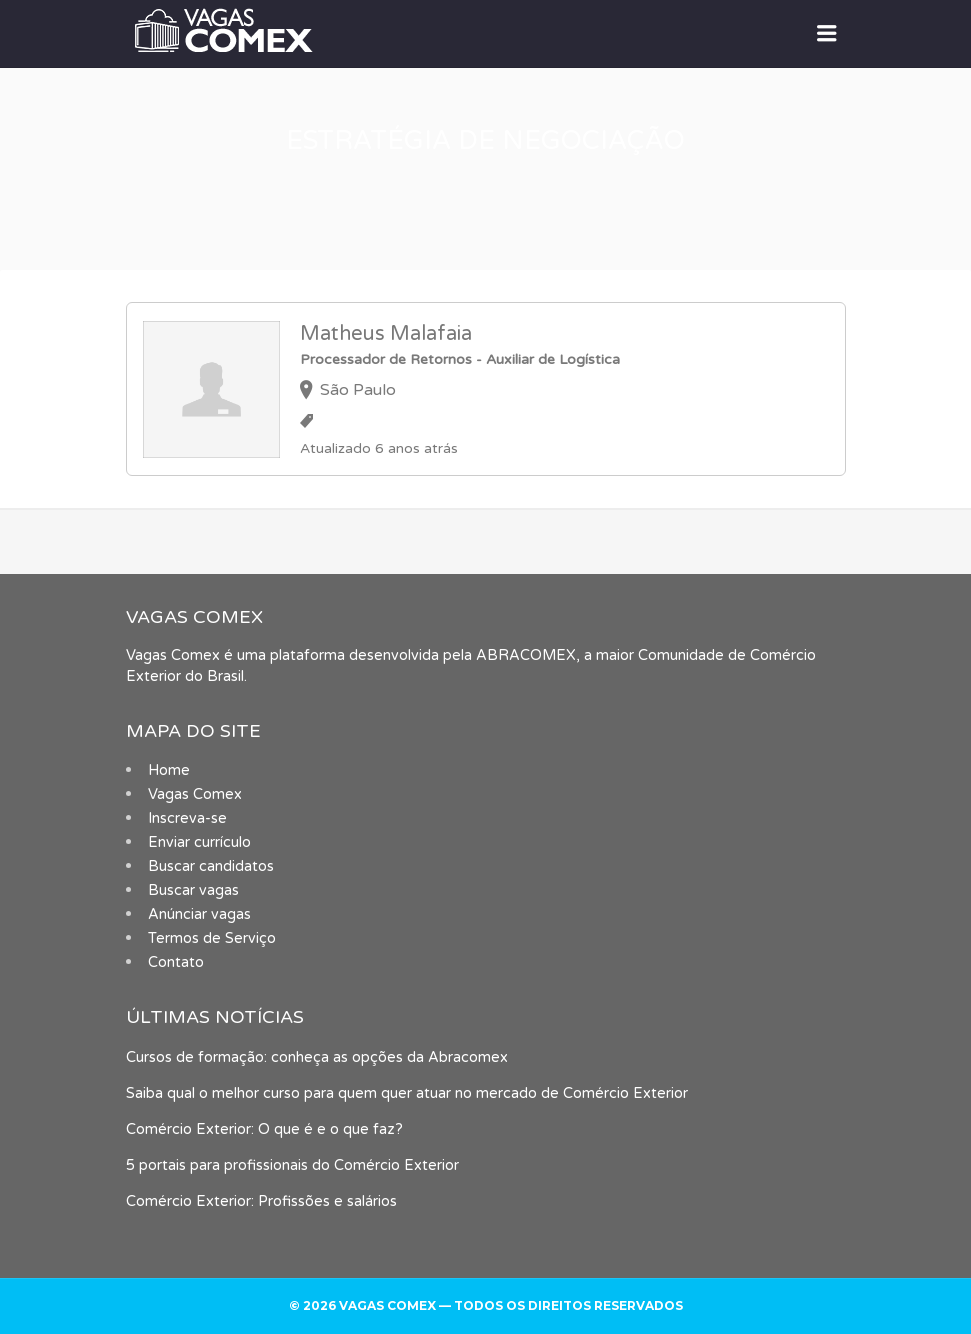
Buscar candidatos (211, 866)
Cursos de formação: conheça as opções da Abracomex (317, 1057)
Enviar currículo (199, 842)
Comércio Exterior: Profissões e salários (261, 1201)
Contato (176, 962)
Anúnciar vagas (199, 914)
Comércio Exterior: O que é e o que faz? (264, 1129)
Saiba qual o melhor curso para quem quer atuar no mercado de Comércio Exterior (407, 1093)
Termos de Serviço (212, 938)
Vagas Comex (195, 794)
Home (169, 770)
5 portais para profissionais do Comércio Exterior (292, 1165)
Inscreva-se (187, 818)
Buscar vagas (193, 890)
